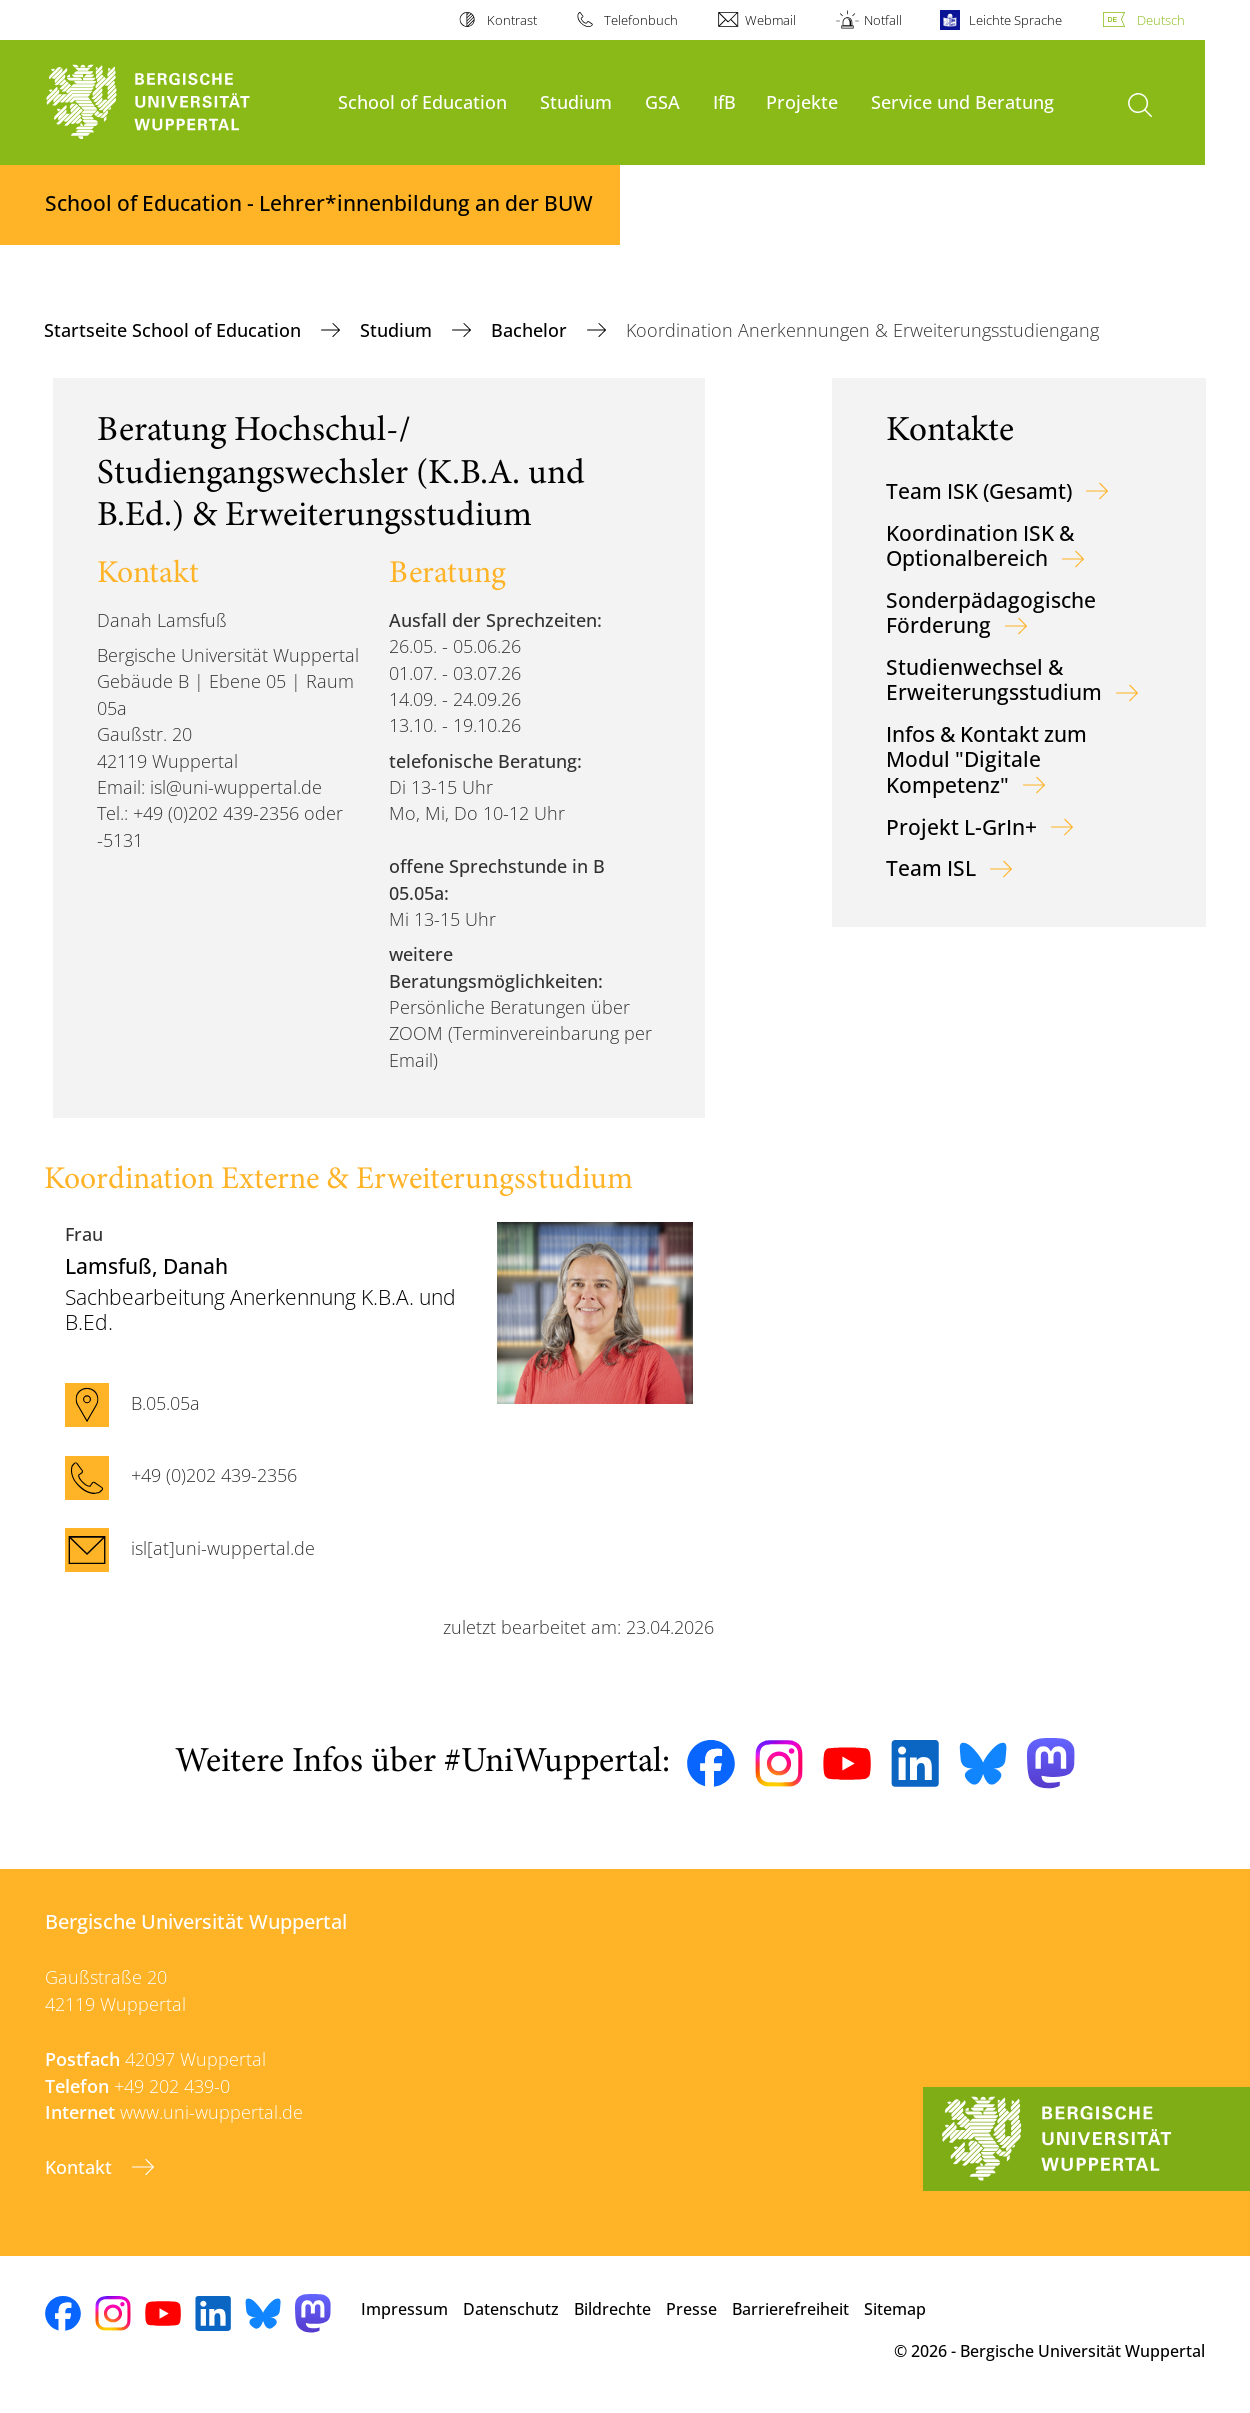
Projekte (802, 101)
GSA (662, 101)
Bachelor (531, 330)
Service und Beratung (962, 101)
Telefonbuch (641, 20)
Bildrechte (612, 2309)
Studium (576, 101)
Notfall (883, 20)
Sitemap (895, 2309)
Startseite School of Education (175, 330)
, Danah (146, 1265)
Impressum (404, 2309)
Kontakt (81, 2167)
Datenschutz (511, 2309)
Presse (691, 2309)
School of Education (422, 101)
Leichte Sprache (1015, 20)
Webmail (770, 20)
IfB (724, 101)
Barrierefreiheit (790, 2309)
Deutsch (1161, 20)
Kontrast (512, 20)
